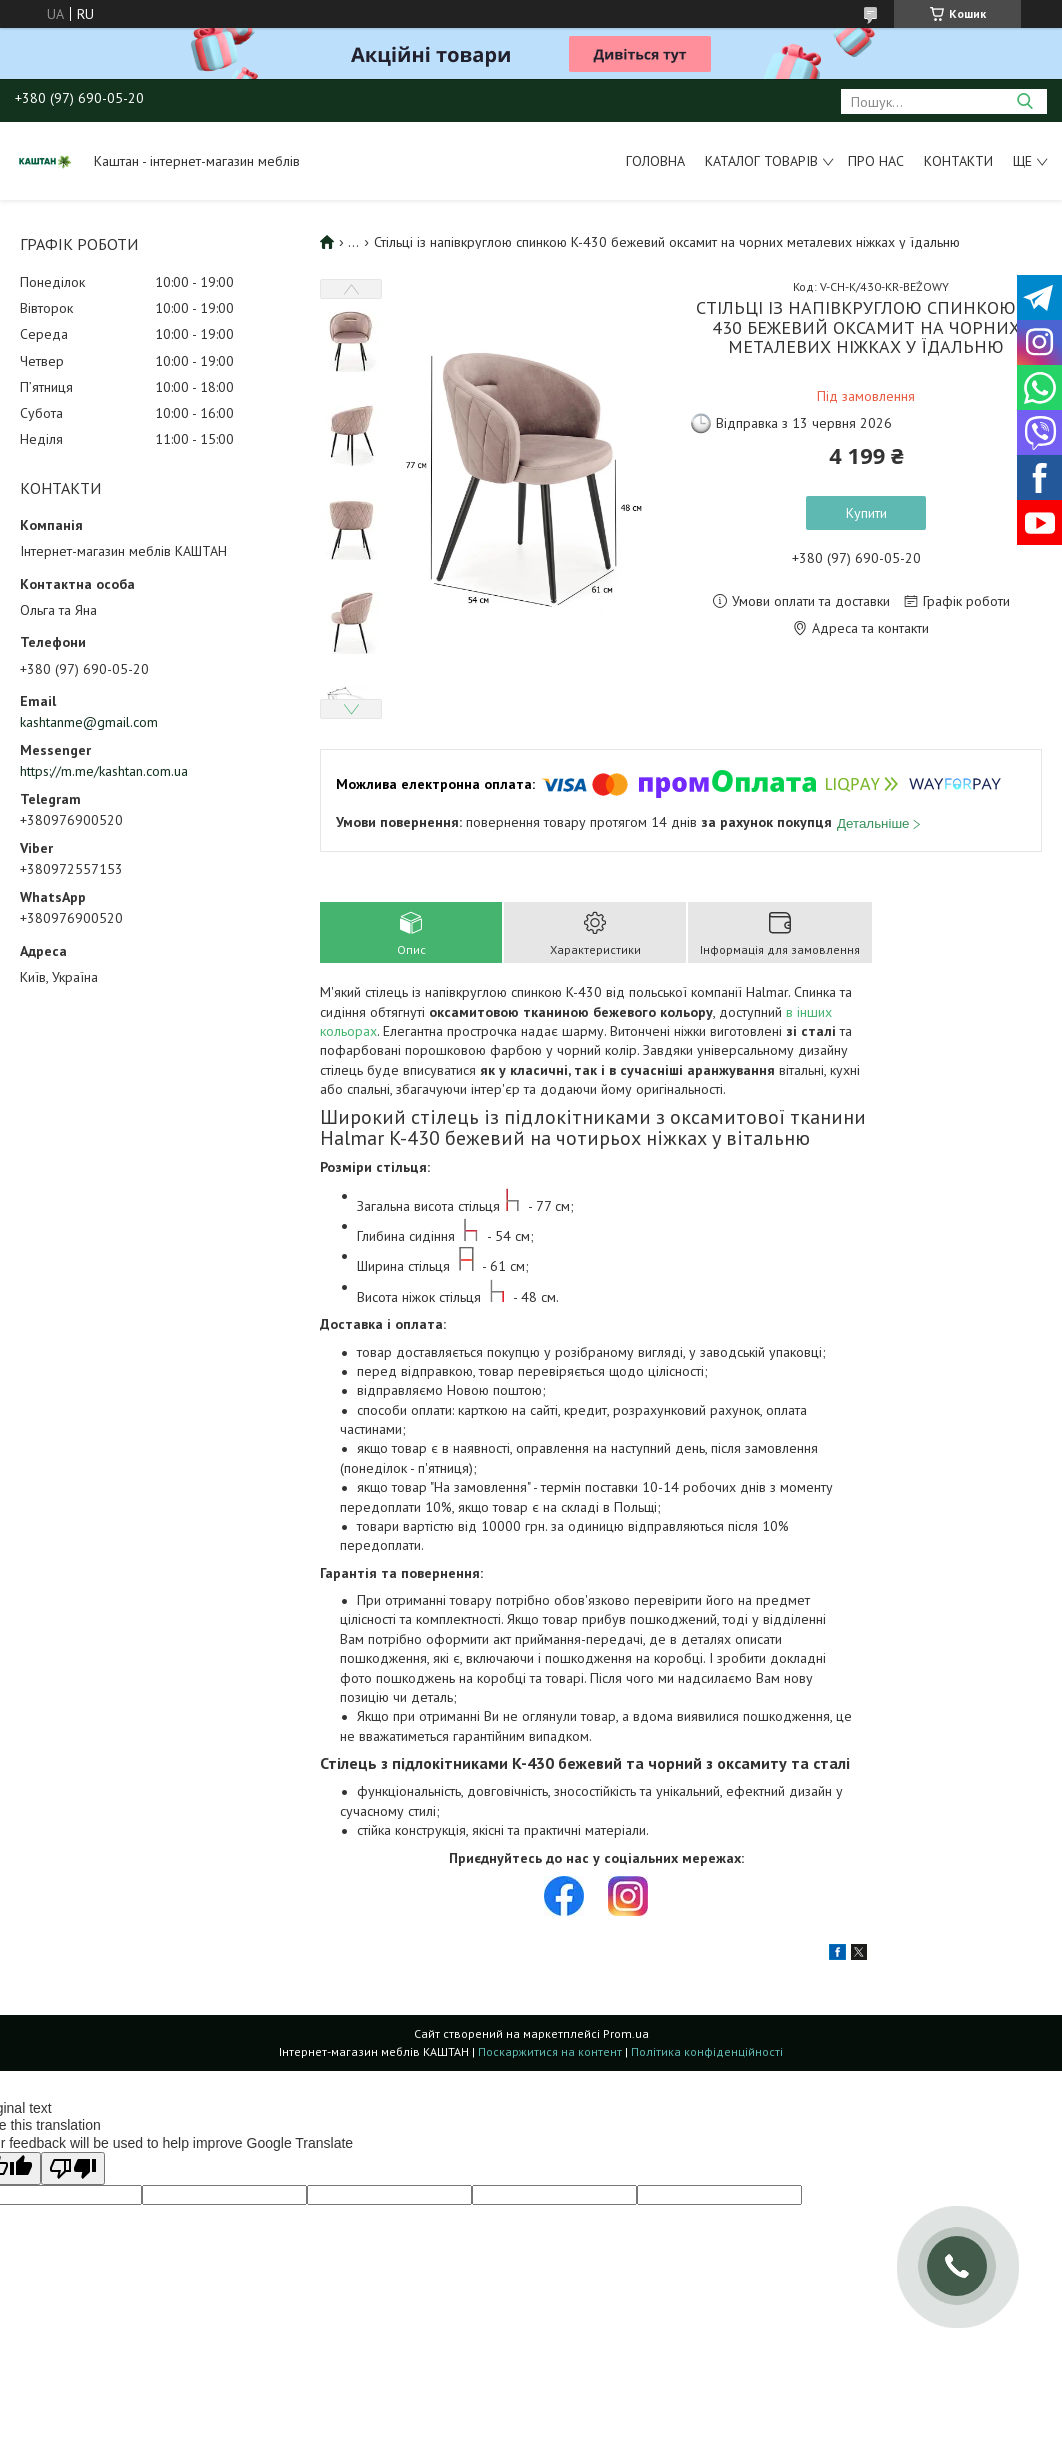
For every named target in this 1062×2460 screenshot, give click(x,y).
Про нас (876, 161)
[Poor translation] (73, 2168)
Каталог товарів (761, 161)
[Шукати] (1024, 101)
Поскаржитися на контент (550, 2051)
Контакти (958, 161)
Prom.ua (626, 2033)
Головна (655, 161)
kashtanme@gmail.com (89, 722)
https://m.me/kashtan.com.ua (104, 771)
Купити (866, 513)
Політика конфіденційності (707, 2051)
